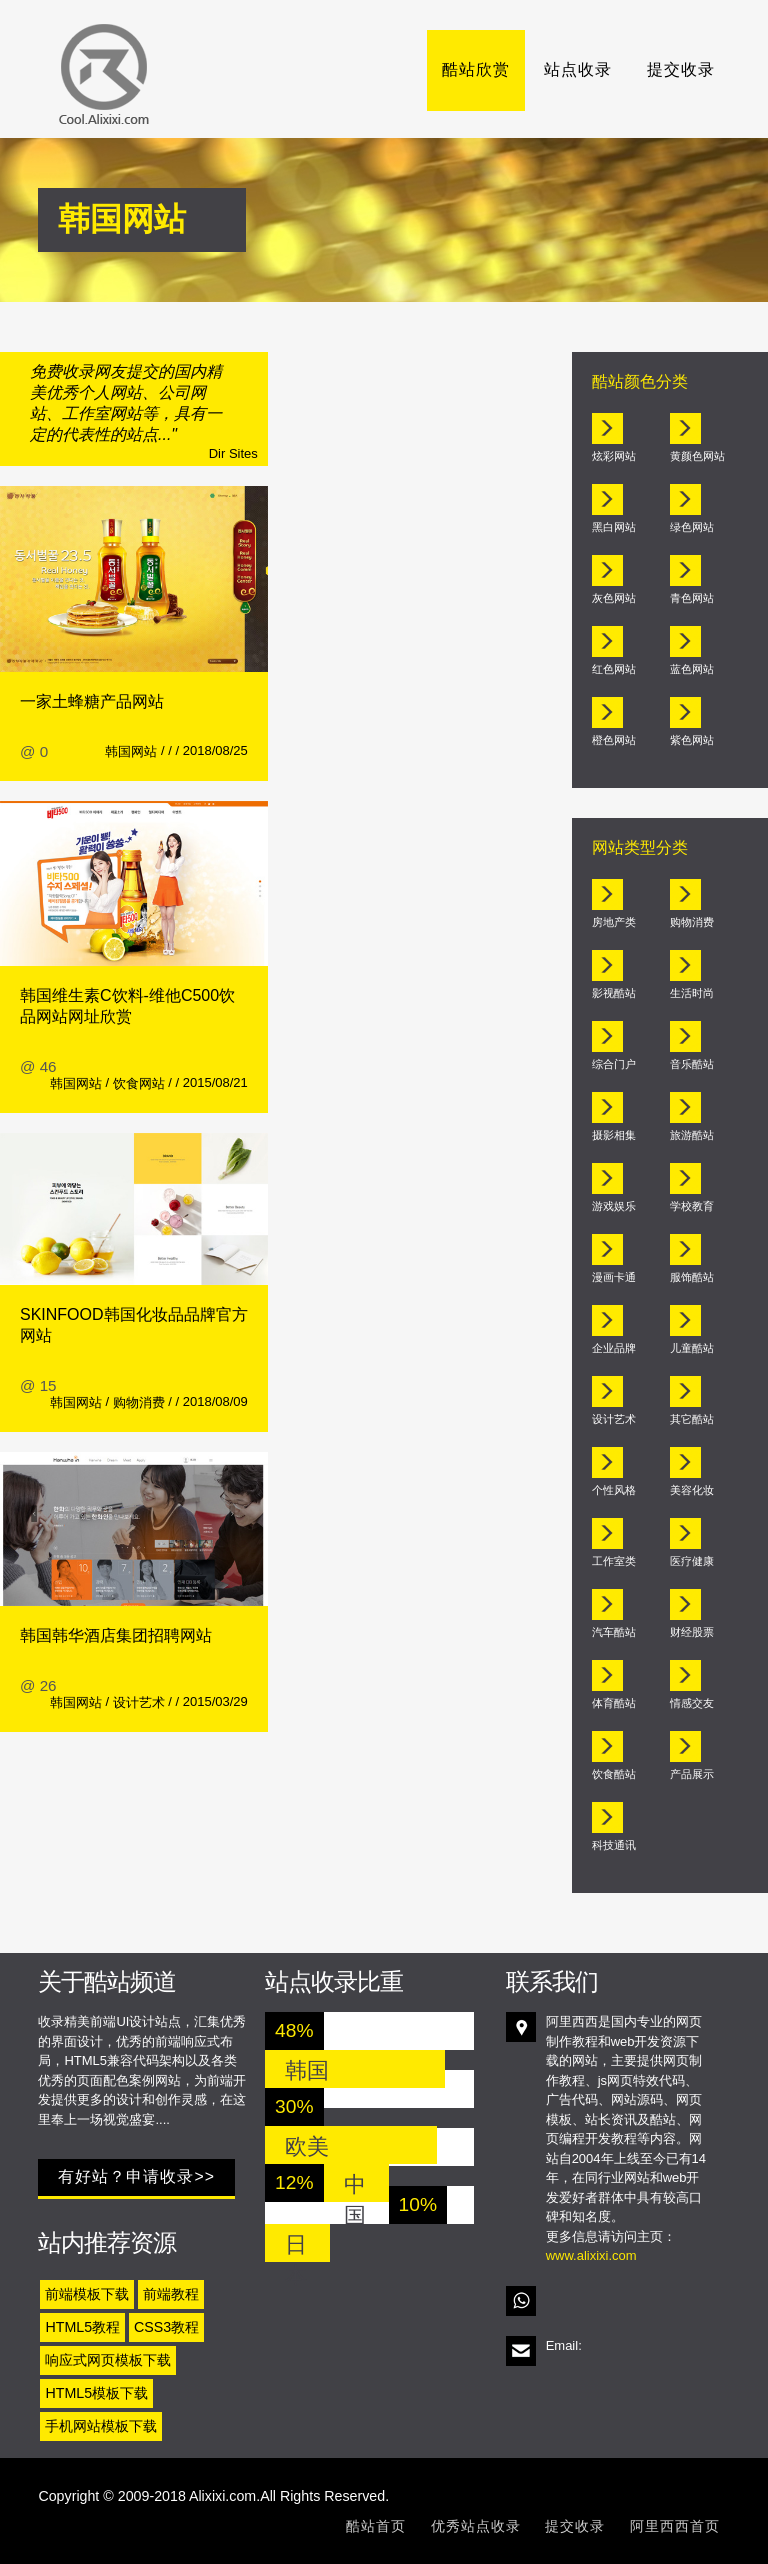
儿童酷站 (692, 1348)
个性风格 (614, 1490)
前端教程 (171, 2294)
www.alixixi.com (591, 2255)
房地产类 (614, 922)
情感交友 (692, 1703)
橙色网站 (614, 740)
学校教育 (692, 1206)
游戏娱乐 (614, 1206)
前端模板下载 (87, 2294)
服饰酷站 (692, 1277)
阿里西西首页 (675, 2526)
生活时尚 (692, 993)
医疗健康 (692, 1561)
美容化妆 (692, 1490)
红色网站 (614, 669)
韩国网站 (131, 751)
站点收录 (578, 69)
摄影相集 (614, 1135)
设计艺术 (139, 1702)
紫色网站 (692, 740)
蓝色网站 (692, 669)
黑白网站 (614, 527)
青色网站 (692, 598)
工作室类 (614, 1561)
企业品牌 (614, 1348)
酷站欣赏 (476, 69)
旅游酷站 (692, 1135)
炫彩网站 (614, 456)
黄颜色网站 (697, 456)
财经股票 (692, 1632)
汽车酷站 (614, 1632)
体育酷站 (614, 1703)
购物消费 (139, 1402)
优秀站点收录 (476, 2526)
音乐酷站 (692, 1064)
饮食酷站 (614, 1774)
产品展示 (692, 1774)
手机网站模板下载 (101, 2426)
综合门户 (614, 1064)
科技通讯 (614, 1845)
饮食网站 (139, 1083)
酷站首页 (376, 2526)
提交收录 (681, 69)
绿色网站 (692, 527)
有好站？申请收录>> (136, 2176)
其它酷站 (692, 1419)
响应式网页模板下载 (108, 2360)
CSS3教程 (166, 2327)
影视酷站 (614, 993)
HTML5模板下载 (96, 2393)
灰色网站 (614, 598)
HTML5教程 (82, 2327)
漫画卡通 (614, 1277)
